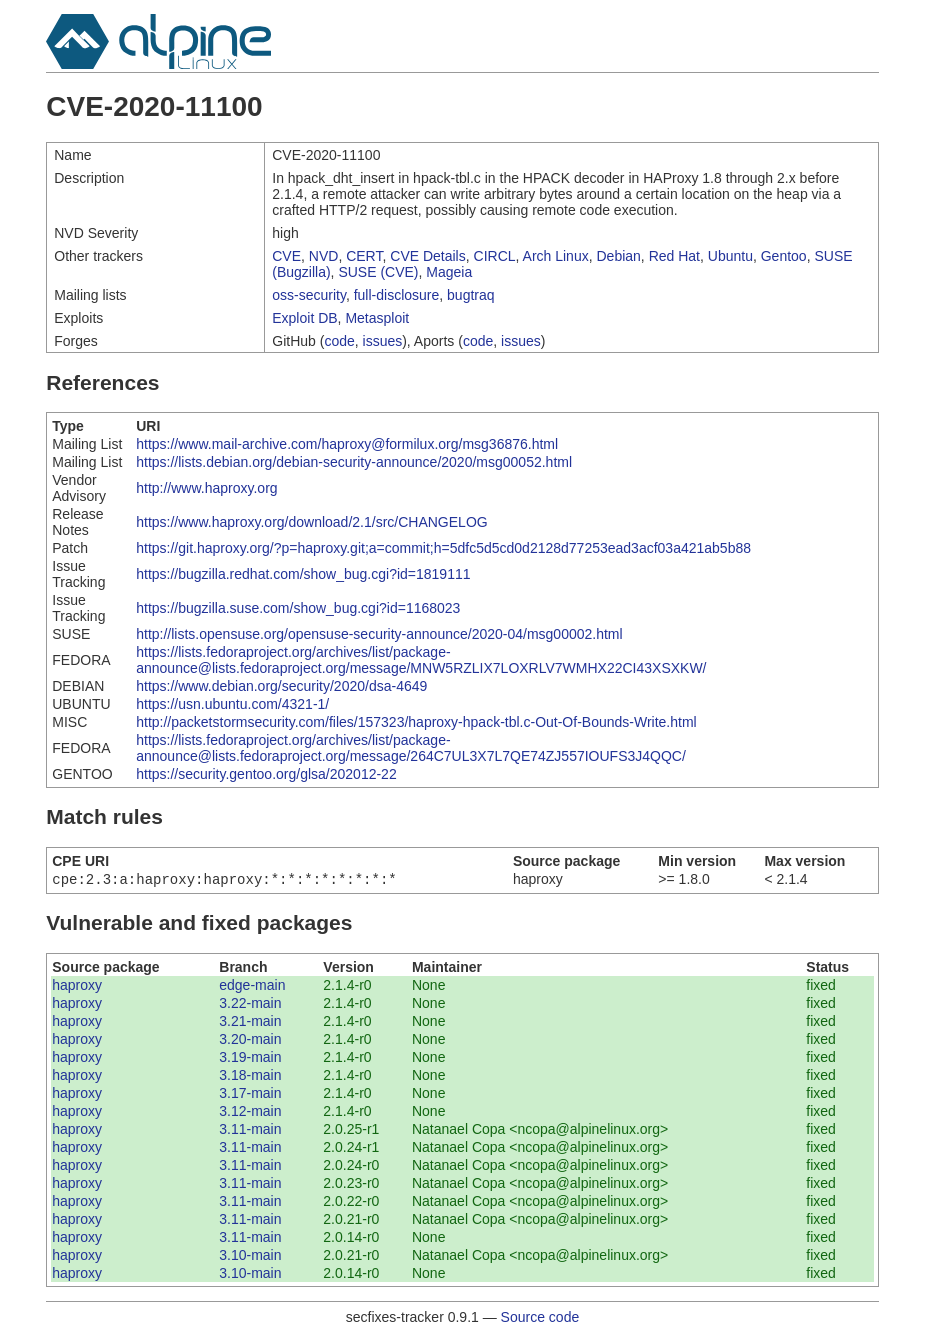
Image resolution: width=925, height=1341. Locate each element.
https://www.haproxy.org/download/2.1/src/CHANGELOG (311, 522)
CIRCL (495, 256)
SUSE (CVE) (378, 272)
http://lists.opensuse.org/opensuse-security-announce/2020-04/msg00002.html (379, 634)
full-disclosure (397, 295)
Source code (540, 1319)
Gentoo (784, 256)
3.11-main (250, 1131)
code (339, 341)
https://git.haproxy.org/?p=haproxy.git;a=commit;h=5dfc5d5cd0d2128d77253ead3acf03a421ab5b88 (443, 548)
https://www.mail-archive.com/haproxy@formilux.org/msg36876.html (347, 444)
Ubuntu (730, 256)
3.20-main (250, 1041)
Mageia (449, 272)
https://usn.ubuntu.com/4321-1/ (232, 704)
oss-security (309, 295)
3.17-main (250, 1095)
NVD (324, 256)
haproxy (77, 987)
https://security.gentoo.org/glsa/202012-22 (266, 774)
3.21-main (250, 1023)
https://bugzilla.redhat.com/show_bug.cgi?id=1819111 (303, 574)
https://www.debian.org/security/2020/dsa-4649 (281, 686)
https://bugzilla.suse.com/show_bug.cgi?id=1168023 (298, 608)
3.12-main (250, 1113)
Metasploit (377, 318)
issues (383, 341)
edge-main (252, 987)
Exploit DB (304, 318)
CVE (286, 256)
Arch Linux (556, 256)
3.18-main (250, 1077)
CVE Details (427, 256)
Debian (618, 256)
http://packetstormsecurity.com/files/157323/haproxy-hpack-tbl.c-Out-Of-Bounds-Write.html (416, 722)
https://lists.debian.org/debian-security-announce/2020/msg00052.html (354, 462)
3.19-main (250, 1059)
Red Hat (674, 256)
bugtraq (470, 295)
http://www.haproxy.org (206, 488)
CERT (364, 256)
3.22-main (250, 1005)
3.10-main (250, 1257)
